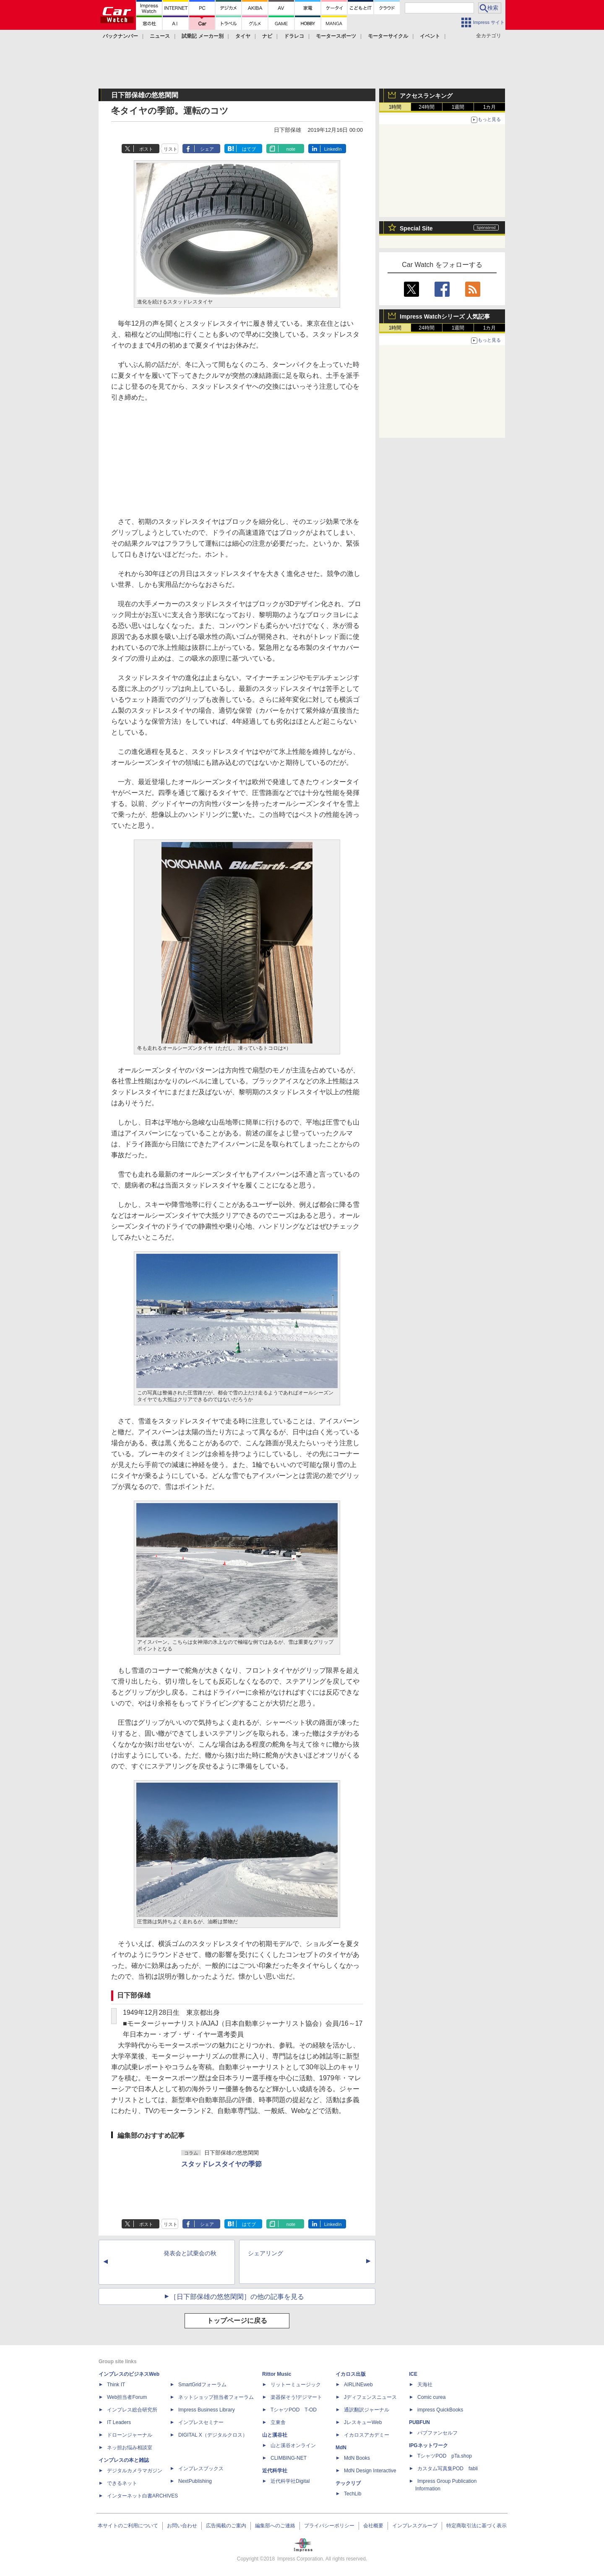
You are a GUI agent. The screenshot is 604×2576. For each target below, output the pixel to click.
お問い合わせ (182, 2526)
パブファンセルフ (437, 2433)
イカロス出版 (351, 2374)
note (290, 149)
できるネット (122, 2483)
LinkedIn (333, 149)
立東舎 (278, 2422)
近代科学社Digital (290, 2481)
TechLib (352, 2494)
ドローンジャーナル (129, 2435)
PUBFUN (419, 2422)
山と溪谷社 (274, 2435)
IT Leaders (119, 2422)
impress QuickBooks (440, 2410)
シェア (207, 149)
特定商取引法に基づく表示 (476, 2526)
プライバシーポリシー (329, 2526)
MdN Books (357, 2458)
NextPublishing (195, 2481)
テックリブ (348, 2483)
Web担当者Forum (127, 2397)
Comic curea (431, 2397)
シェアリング (265, 2253)
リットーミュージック (296, 2385)
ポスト (146, 149)
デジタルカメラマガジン (134, 2471)
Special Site (416, 228)
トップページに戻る (237, 2320)
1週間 (458, 107)
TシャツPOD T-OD (294, 2410)
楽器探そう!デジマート (296, 2397)
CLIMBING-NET (289, 2458)
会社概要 (373, 2526)
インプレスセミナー (201, 2422)
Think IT (116, 2385)
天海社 (424, 2385)
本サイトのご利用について (128, 2526)
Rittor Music (276, 2374)
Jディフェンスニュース (370, 2397)
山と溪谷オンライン (293, 2445)
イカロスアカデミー (366, 2435)
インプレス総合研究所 (132, 2410)
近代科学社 (274, 2471)
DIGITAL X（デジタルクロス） (212, 2435)
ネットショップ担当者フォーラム (216, 2397)
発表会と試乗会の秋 (190, 2253)
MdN (341, 2447)
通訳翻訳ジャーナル (366, 2410)
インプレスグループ (414, 2526)
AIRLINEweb (358, 2385)
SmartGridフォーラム (202, 2385)
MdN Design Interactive (370, 2471)
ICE (413, 2374)
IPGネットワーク (428, 2445)
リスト (170, 149)
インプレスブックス (201, 2468)
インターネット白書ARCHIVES (142, 2496)
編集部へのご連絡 (275, 2526)
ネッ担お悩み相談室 (129, 2447)
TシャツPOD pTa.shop (444, 2456)
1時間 (395, 107)
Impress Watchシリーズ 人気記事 (445, 316)
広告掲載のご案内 (226, 2526)
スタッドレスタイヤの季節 (221, 2164)
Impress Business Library (206, 2410)
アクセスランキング (426, 95)
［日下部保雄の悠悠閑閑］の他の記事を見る (237, 2296)
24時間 (426, 107)
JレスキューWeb (363, 2422)
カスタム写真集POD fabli (447, 2468)
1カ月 (489, 107)
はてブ (249, 149)
